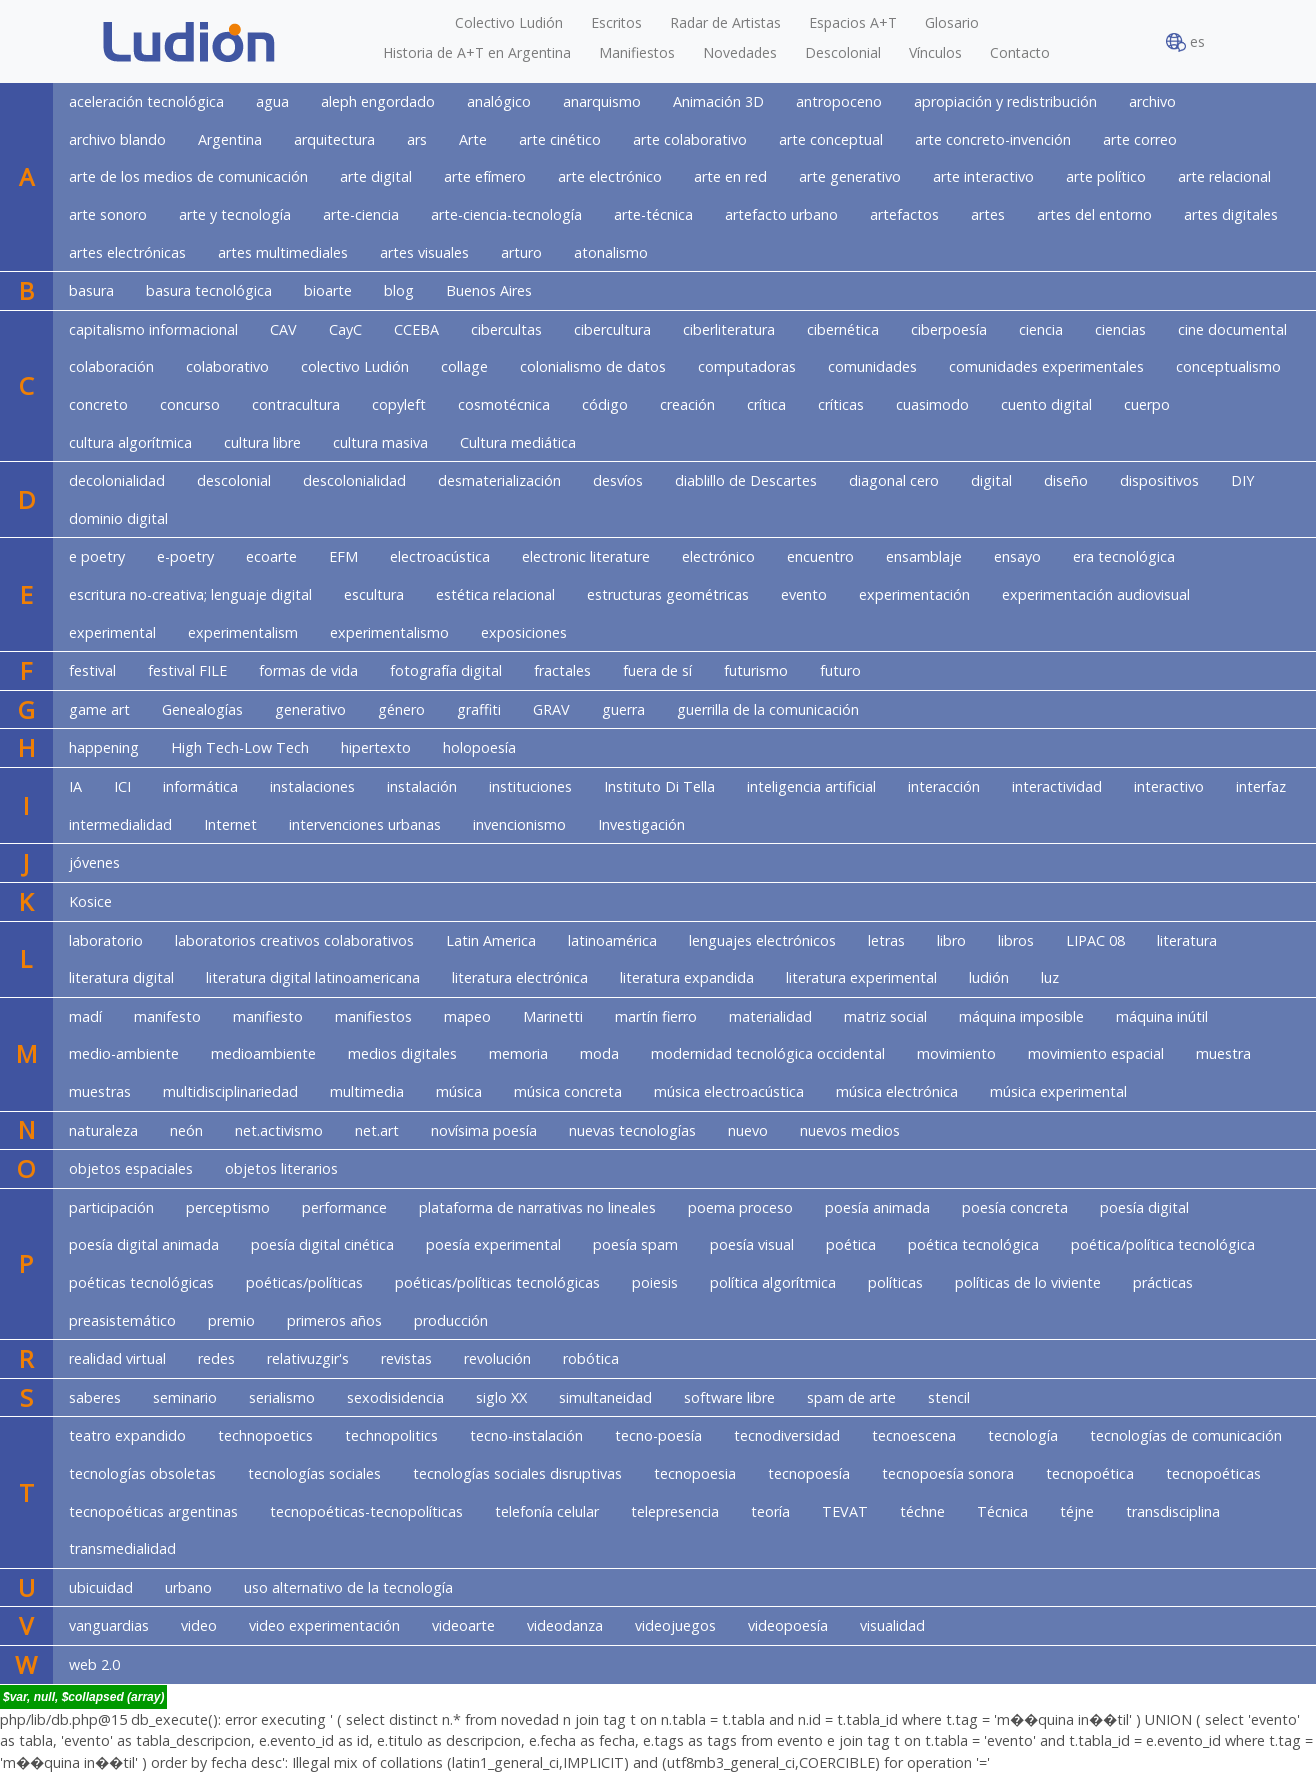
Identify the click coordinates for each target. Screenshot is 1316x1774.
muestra (1223, 1053)
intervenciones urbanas (365, 824)
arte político (1106, 176)
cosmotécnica (504, 404)
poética (851, 1244)
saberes (95, 1397)
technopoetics (265, 1435)
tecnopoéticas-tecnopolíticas (366, 1511)
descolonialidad (354, 480)
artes (988, 214)
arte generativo (850, 176)
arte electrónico (610, 176)
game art (99, 709)
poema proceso (740, 1207)
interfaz (1261, 786)
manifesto (167, 1016)
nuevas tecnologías (632, 1130)
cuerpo (1147, 404)
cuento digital (1046, 404)
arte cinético (560, 139)
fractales (562, 670)
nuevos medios (850, 1130)
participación (111, 1207)
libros (1016, 940)
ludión (989, 977)
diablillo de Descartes (746, 480)
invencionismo (519, 824)
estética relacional (495, 594)
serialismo (282, 1397)
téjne (1077, 1511)
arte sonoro (108, 214)
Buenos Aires (489, 290)
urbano (188, 1587)
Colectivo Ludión (509, 22)
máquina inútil (1162, 1016)
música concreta (568, 1091)
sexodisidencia (395, 1397)
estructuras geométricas (668, 594)
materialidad (770, 1016)
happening (104, 747)
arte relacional (1224, 176)
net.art (377, 1130)
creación (687, 404)
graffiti (479, 709)
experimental (112, 632)
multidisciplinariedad (230, 1091)
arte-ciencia (361, 214)
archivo (1152, 101)
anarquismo (602, 101)
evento (804, 594)
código (605, 404)
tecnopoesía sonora (948, 1473)
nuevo (748, 1130)
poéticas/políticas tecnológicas (497, 1282)
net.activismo (279, 1130)
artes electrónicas (127, 252)
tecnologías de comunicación (1186, 1435)
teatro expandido (127, 1435)
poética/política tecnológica (1163, 1244)
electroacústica (440, 556)
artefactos (904, 214)
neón (186, 1130)
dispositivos (1159, 480)
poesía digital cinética (322, 1244)
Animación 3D (718, 101)
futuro (840, 670)
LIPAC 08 (1095, 940)
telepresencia (675, 1511)
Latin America (491, 940)
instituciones (530, 786)
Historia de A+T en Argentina (477, 52)
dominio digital (118, 518)
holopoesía (479, 747)
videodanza (565, 1625)
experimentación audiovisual (1096, 594)
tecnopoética (1090, 1473)
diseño (1066, 480)
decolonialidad (117, 480)
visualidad (892, 1625)
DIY (1242, 480)
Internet (230, 824)
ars (417, 139)
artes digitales (1231, 214)
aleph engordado (378, 101)
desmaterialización (499, 480)
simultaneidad (605, 1397)
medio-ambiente (124, 1053)
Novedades (740, 52)
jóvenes (94, 862)
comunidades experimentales (1046, 366)
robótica (591, 1358)
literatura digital (121, 977)
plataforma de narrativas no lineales (537, 1207)
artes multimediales (283, 252)
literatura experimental (861, 977)
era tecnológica (1124, 556)
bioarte (328, 290)
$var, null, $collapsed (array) (83, 1697)
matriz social (885, 1016)
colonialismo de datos (593, 366)
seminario (185, 1397)
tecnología (1023, 1435)
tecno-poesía (658, 1435)
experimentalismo (389, 632)
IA (75, 786)
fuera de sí (657, 670)
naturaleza (103, 1130)
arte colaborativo (690, 139)
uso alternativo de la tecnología (348, 1587)
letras (886, 940)
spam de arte (851, 1397)
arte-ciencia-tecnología (506, 214)
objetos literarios (281, 1168)
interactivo (1169, 786)
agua (272, 101)
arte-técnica (653, 214)
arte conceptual (831, 139)
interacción (944, 786)
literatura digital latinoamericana (313, 977)
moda (599, 1053)
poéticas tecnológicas (141, 1282)
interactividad (1057, 786)
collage (464, 366)
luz (1050, 977)
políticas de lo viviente (1028, 1282)
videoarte (463, 1625)
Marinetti (553, 1016)
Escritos (616, 22)
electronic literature (586, 556)
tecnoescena (914, 1435)
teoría (770, 1511)
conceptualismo (1228, 366)
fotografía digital (446, 670)
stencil (949, 1397)
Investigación (641, 824)
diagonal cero (894, 480)
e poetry (97, 556)
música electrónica (897, 1091)
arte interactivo (983, 176)
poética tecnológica (973, 1244)
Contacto (1020, 52)
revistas (406, 1358)
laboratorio (106, 940)
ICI (122, 786)
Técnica (1002, 1511)
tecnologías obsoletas (142, 1473)
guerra (623, 709)
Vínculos (935, 52)
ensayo (1017, 556)
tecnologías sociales (314, 1473)
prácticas (1163, 1282)
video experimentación (324, 1625)
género (401, 709)
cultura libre (262, 442)
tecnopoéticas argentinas (153, 1511)
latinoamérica (612, 940)
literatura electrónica (520, 977)
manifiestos (373, 1016)
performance (344, 1207)
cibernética (843, 329)
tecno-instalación (526, 1435)
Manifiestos (637, 52)
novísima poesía (484, 1130)
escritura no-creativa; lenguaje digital (190, 594)
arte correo (1140, 139)
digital (991, 480)
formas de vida (308, 670)
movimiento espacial (1096, 1053)
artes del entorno (1094, 214)
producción (451, 1320)
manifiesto (268, 1016)
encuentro (820, 556)
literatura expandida (687, 977)
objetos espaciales (131, 1168)
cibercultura (612, 329)
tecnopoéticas (1213, 1473)
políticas (895, 1282)
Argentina (230, 139)
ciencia (1041, 329)
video (199, 1625)
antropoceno (839, 101)
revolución (497, 1358)
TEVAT (845, 1511)
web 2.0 (94, 1664)
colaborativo (227, 366)
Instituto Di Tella (659, 786)
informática (200, 786)
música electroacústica (729, 1091)
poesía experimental (493, 1244)
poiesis (655, 1282)
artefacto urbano (781, 214)
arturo (521, 252)
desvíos (618, 480)
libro (951, 940)
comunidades (872, 366)
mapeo (467, 1016)
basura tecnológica (209, 290)
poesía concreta (1015, 1207)
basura (91, 290)
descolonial (234, 480)
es (1185, 42)
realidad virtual (117, 1358)
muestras (100, 1091)
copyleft (399, 404)
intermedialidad (120, 824)
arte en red (730, 176)
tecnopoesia (695, 1473)
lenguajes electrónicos (762, 940)
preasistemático (122, 1320)
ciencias (1120, 329)
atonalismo (611, 252)
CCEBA (416, 329)
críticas (841, 404)
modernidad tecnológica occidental (768, 1053)
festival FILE (187, 670)
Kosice (90, 901)
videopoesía (788, 1625)
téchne (922, 1511)
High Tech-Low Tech (240, 747)
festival (92, 670)
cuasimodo (932, 404)
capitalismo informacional (153, 329)
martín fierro (656, 1016)
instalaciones (312, 786)
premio (231, 1320)
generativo (310, 709)
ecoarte (271, 556)
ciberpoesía (949, 329)
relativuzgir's (308, 1358)
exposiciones (524, 632)
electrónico (718, 556)
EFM (343, 556)
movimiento (956, 1053)
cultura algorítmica (130, 442)
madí (85, 1016)
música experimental (1058, 1091)
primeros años (334, 1320)
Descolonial (843, 52)
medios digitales (402, 1053)
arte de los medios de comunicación (188, 176)
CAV (283, 329)
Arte (473, 139)
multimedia (367, 1091)
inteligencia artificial (811, 786)
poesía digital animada (144, 1244)
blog (399, 290)
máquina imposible (1021, 1016)
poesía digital (1144, 1207)
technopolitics (391, 1435)
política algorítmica (773, 1282)
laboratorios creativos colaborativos (294, 940)
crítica (766, 404)
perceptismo (228, 1207)
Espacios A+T (853, 22)
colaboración (111, 366)
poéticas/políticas (304, 1282)
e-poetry (185, 556)
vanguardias (109, 1625)
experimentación (914, 594)
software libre (729, 1397)
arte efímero (485, 176)
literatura (1187, 940)
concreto (98, 404)
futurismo (756, 670)
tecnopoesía (809, 1473)
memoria (518, 1053)
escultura (374, 594)
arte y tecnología (235, 214)
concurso (190, 404)
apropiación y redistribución (1005, 101)
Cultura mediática (518, 442)
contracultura (296, 404)
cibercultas (506, 329)
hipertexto (376, 747)
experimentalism (243, 632)
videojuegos (675, 1625)
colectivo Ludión (355, 366)
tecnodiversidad (787, 1435)
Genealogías (202, 709)
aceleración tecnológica (146, 101)
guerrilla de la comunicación (768, 709)
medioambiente (263, 1053)
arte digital (376, 176)
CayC (345, 329)
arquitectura (334, 139)
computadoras (747, 366)
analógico (499, 101)
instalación (422, 786)
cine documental (1232, 329)
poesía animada (877, 1207)
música (459, 1091)
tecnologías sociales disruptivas (517, 1473)
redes (216, 1358)
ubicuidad (101, 1587)
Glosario (952, 22)
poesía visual (752, 1244)
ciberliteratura (729, 329)
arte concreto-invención (993, 139)
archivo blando (117, 139)
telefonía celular (547, 1511)
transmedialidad (122, 1548)
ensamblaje (924, 556)
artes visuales (424, 252)
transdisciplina (1173, 1511)
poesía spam (635, 1244)
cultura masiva (380, 442)
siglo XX (501, 1397)
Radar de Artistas (725, 22)
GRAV (551, 709)
